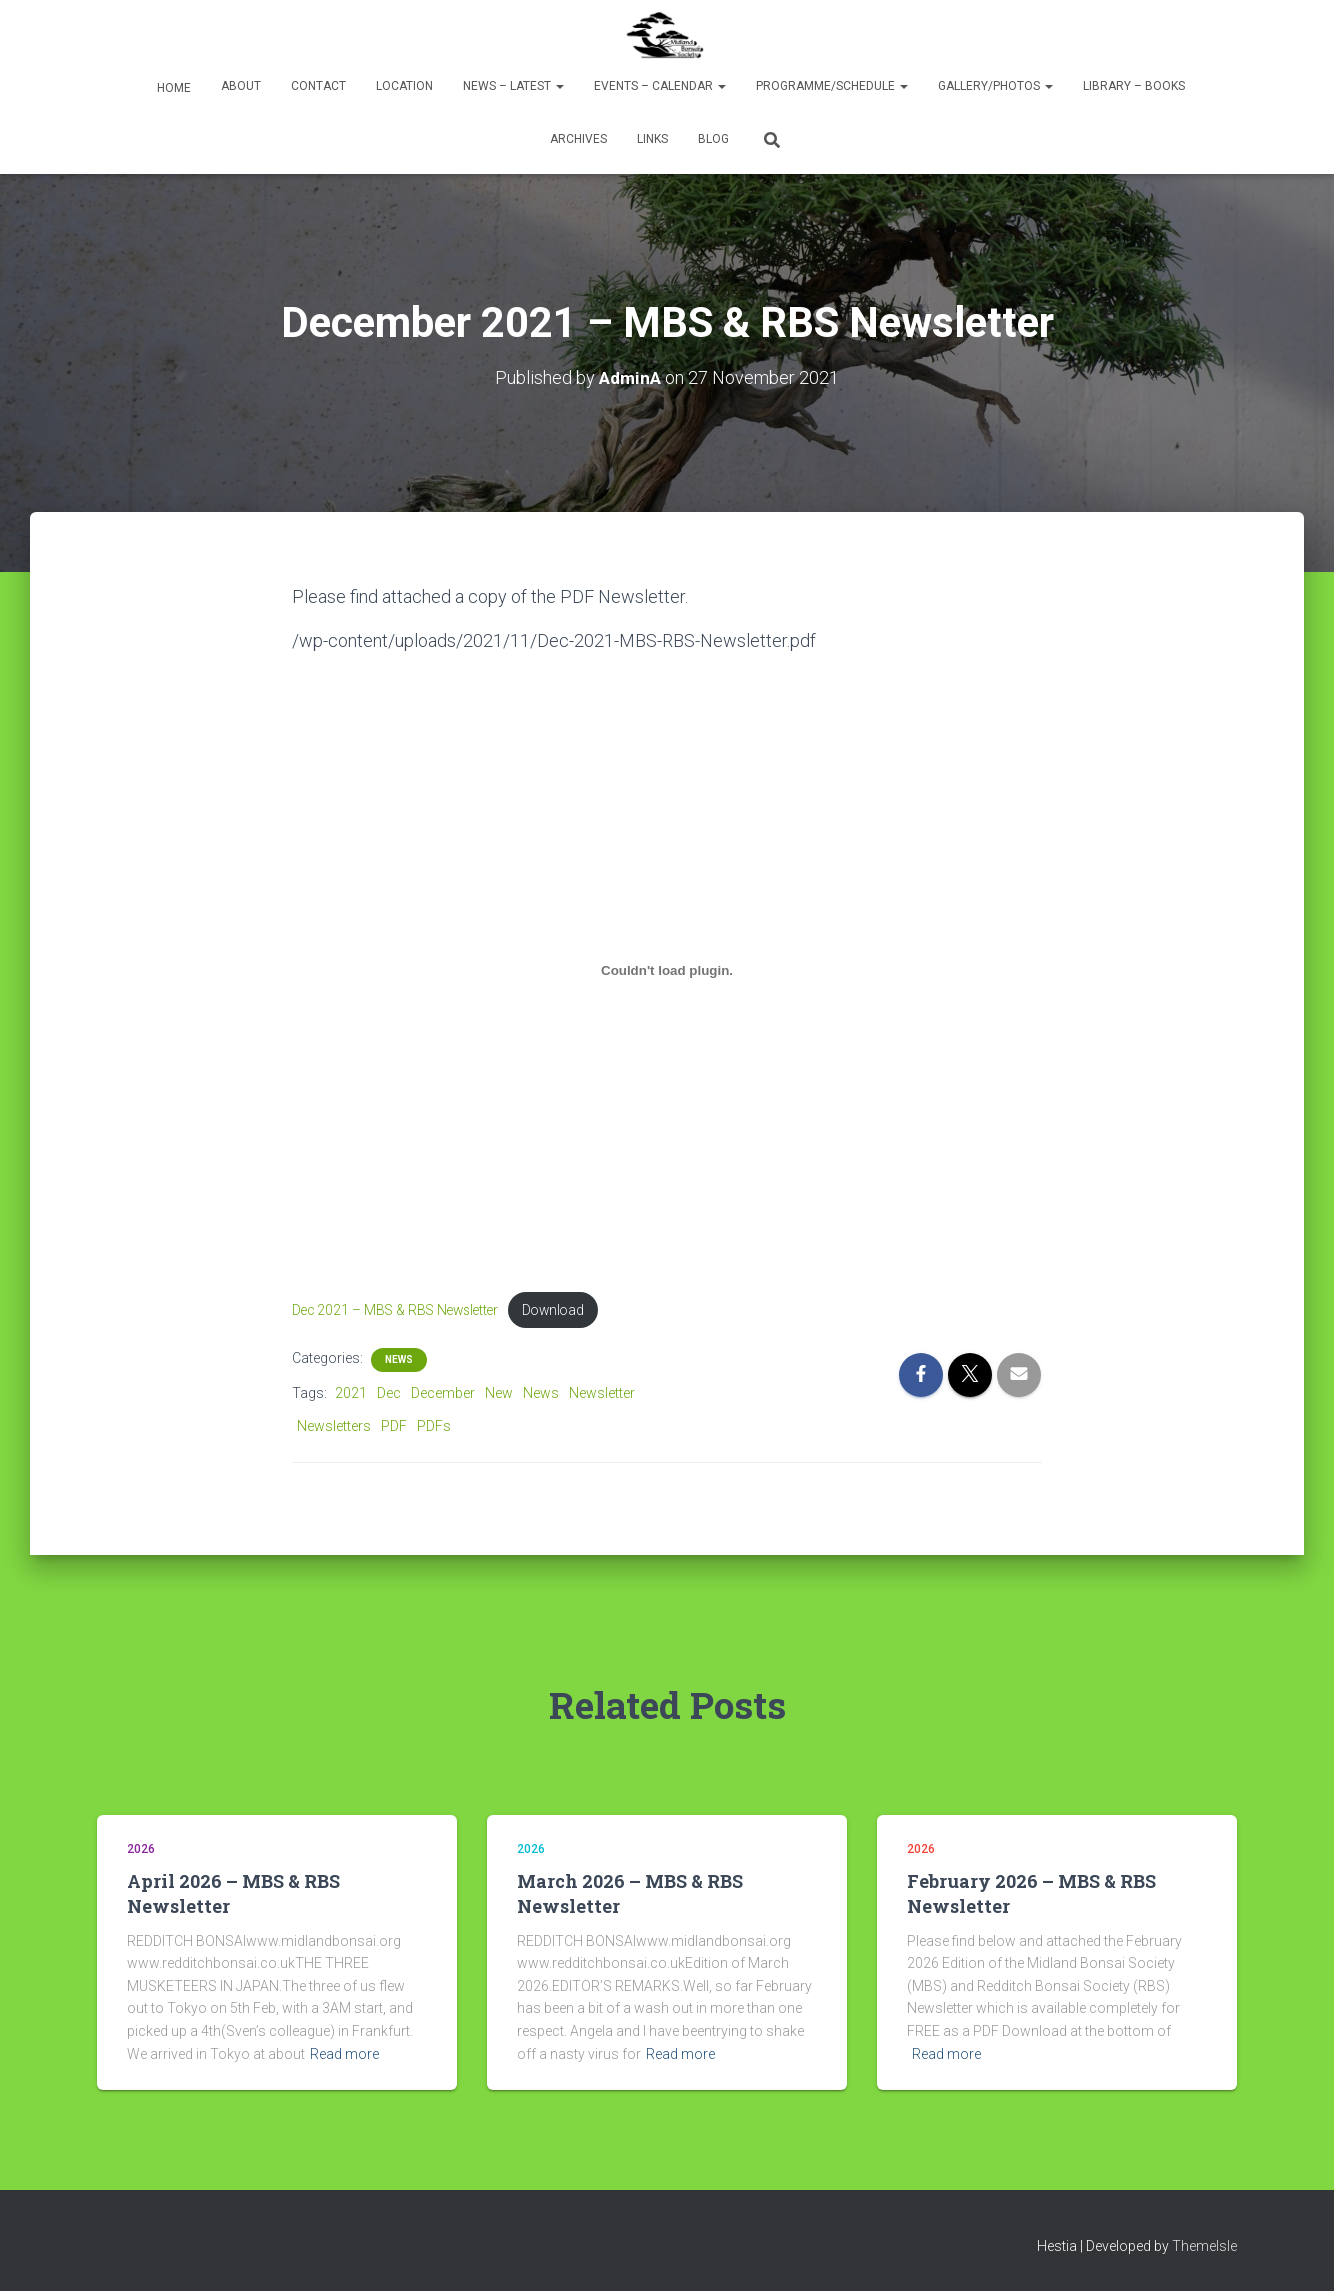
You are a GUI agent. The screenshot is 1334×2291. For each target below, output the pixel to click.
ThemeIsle (1204, 2246)
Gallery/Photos (995, 86)
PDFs (434, 1427)
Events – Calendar (660, 86)
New (499, 1394)
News (399, 1360)
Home (172, 88)
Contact (318, 86)
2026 (141, 1849)
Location (404, 86)
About (241, 86)
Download (571, 1310)
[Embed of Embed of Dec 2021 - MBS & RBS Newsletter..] (667, 970)
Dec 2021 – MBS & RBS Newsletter (403, 1310)
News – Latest (513, 86)
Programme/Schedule (832, 86)
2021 (351, 1394)
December (443, 1394)
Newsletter (602, 1394)
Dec (389, 1394)
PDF (394, 1427)
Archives (578, 139)
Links (652, 139)
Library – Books (1134, 86)
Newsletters (334, 1427)
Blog (713, 139)
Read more (344, 2054)
